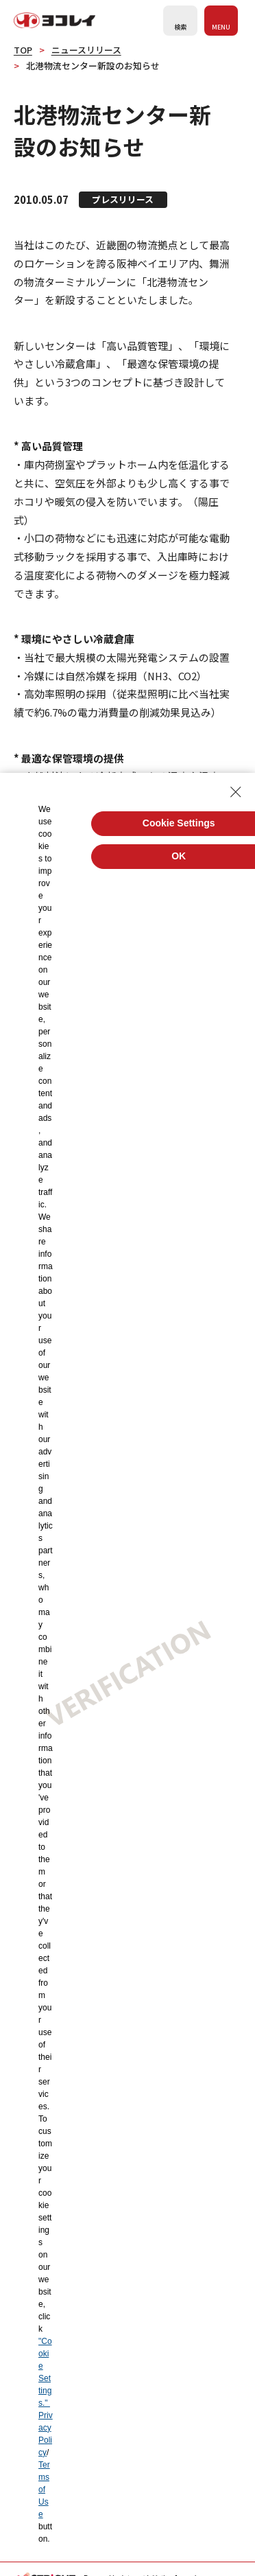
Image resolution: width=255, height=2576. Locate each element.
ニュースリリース (86, 49)
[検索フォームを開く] (180, 20)
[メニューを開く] (221, 20)
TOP (23, 49)
